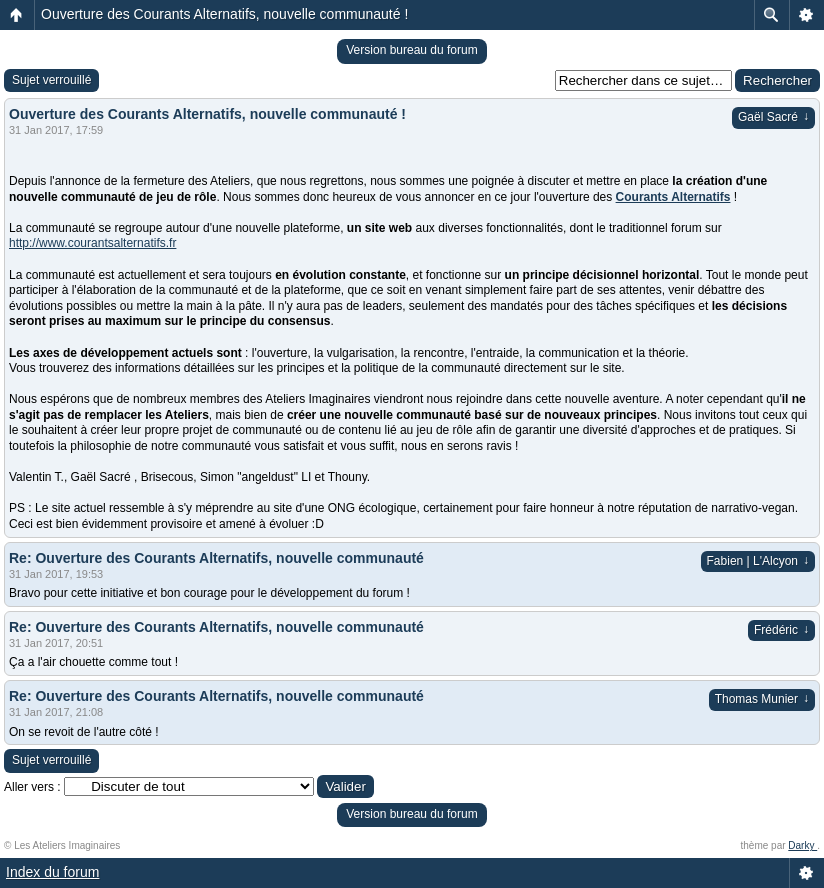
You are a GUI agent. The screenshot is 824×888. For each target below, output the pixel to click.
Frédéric (781, 630)
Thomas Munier (762, 699)
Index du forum (52, 872)
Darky (802, 845)
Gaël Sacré (773, 117)
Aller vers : (32, 787)
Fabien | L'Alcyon (758, 561)
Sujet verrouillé (51, 80)
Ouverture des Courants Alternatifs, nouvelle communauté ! (224, 14)
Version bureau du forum (411, 50)
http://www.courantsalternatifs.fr (92, 243)
